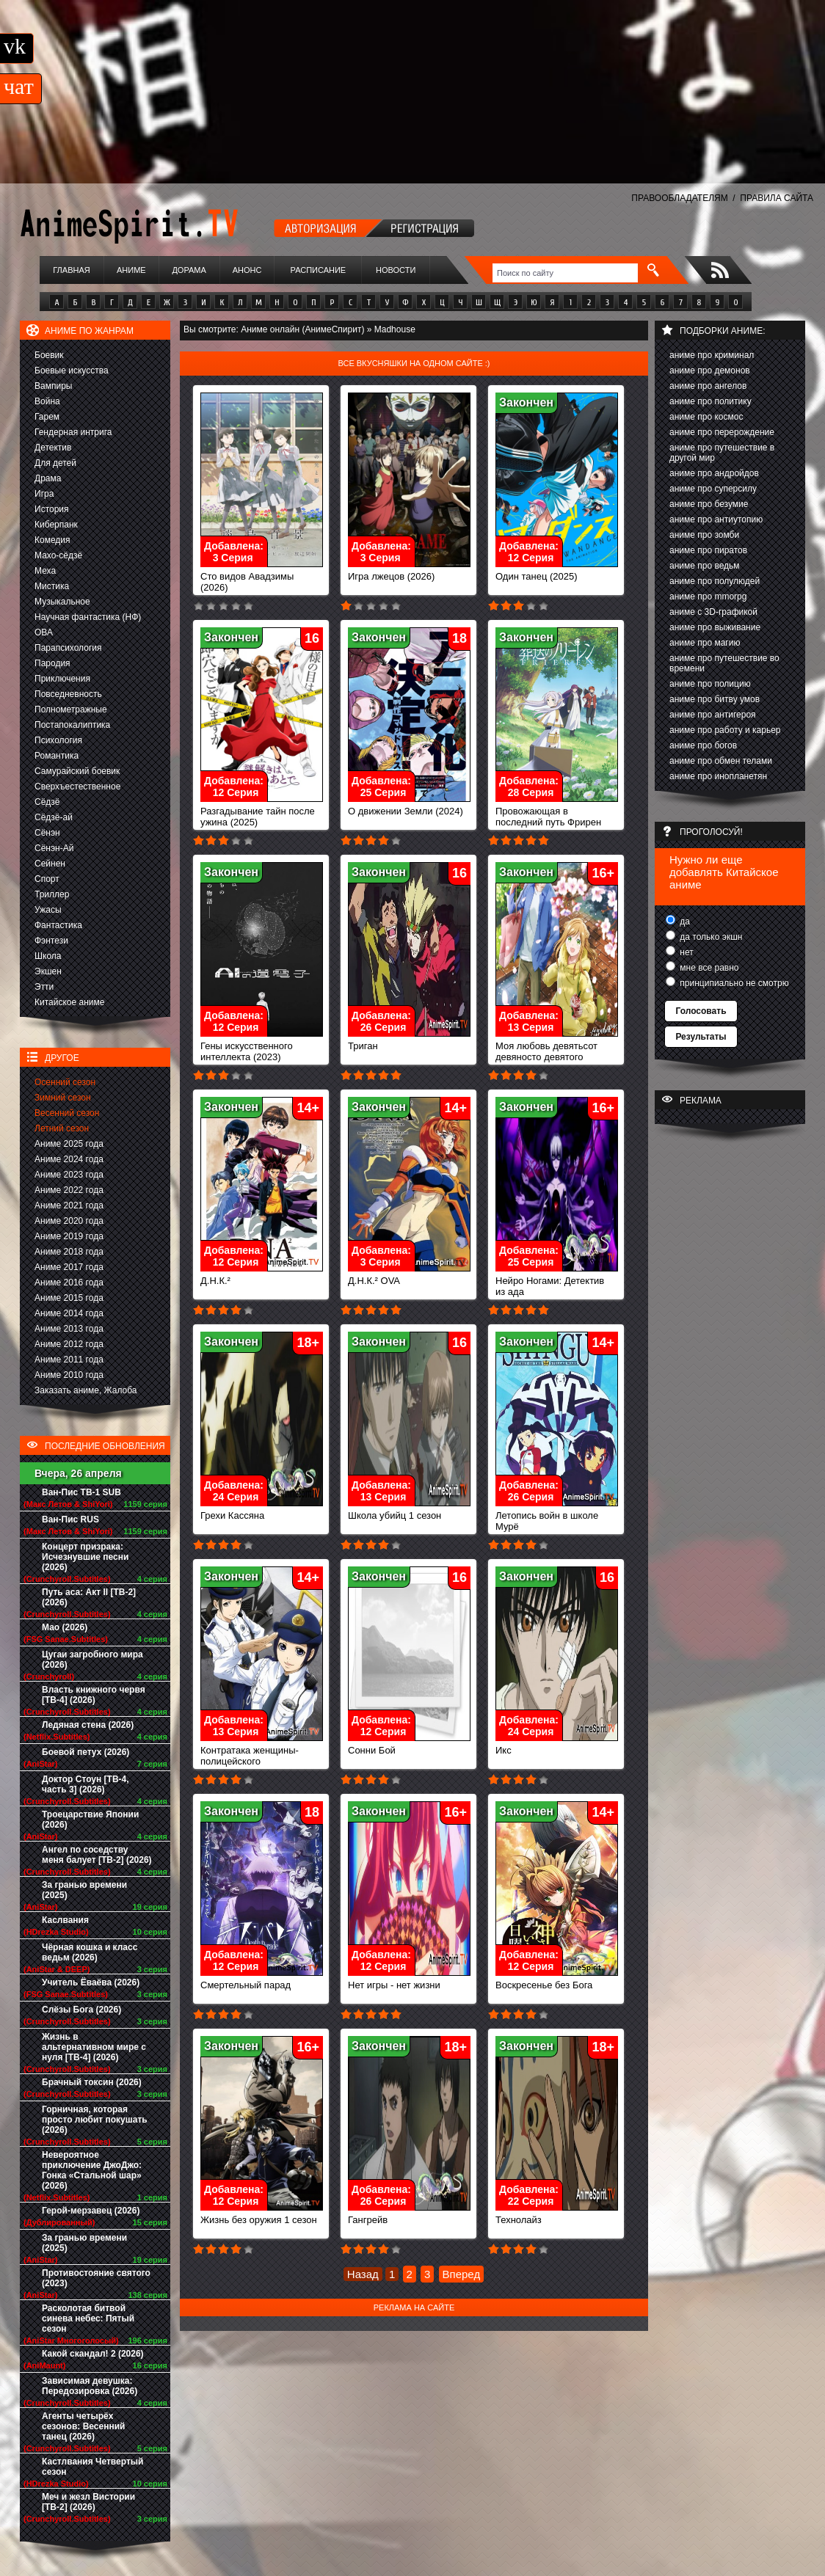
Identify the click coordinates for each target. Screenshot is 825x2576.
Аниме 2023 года (68, 1175)
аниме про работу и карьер (725, 730)
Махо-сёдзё (58, 555)
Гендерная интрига (73, 432)
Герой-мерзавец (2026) (90, 2210)
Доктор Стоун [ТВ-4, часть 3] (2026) (85, 1784)
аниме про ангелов (707, 386)
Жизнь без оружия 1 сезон (261, 2215)
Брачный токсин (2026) (92, 2082)
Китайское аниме (69, 1002)
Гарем (46, 417)
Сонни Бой (409, 1746)
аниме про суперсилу (713, 489)
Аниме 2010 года (68, 1375)
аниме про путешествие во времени (724, 663)
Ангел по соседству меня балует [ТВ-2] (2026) (97, 1855)
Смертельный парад (261, 1981)
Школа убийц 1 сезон (409, 1511)
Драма (47, 478)
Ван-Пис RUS (70, 1519)
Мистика (51, 586)
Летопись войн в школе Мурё (556, 1516)
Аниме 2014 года (68, 1313)
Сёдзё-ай (53, 817)
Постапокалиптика (72, 725)
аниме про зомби (704, 535)
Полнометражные (70, 709)
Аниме (131, 270)
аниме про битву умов (714, 699)
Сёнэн (47, 833)
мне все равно (708, 968)
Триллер (51, 894)
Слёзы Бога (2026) (81, 2009)
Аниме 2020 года (68, 1221)
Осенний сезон (64, 1082)
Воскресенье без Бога (556, 1981)
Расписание (318, 270)
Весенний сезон (66, 1113)
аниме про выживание (714, 627)
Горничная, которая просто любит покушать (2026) (95, 2119)
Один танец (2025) (556, 572)
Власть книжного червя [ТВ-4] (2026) (93, 1695)
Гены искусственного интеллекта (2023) (261, 1047)
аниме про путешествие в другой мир (721, 452)
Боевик (49, 355)
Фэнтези (51, 940)
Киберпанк (56, 524)
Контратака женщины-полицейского (261, 1751)
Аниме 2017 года (68, 1267)
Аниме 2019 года (68, 1236)
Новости (395, 270)
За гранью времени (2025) (84, 1890)
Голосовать (700, 1011)
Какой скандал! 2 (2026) (93, 2354)
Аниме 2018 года (68, 1252)
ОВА (43, 632)
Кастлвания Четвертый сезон (92, 2466)
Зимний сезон (62, 1097)
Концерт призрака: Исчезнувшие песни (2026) (85, 1556)
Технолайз (556, 2215)
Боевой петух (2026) (85, 1752)
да (683, 921)
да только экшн (709, 937)
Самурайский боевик (77, 771)
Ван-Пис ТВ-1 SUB (81, 1492)
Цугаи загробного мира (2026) (92, 1659)
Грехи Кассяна (261, 1511)
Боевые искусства (71, 370)
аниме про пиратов (708, 550)
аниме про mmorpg (707, 596)
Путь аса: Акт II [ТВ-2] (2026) (89, 1597)
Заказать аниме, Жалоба (85, 1390)
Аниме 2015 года (68, 1298)
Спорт (46, 879)
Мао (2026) (64, 1627)
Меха (45, 571)
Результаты (700, 1037)
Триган (409, 1041)
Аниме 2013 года (68, 1329)
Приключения (62, 679)
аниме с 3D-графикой (713, 612)
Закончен (526, 402)
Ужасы (48, 910)
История (51, 509)
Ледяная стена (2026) (88, 1725)
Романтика (56, 756)
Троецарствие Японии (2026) (90, 1819)
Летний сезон (61, 1128)
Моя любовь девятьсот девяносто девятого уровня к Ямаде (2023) (556, 1052)
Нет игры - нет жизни (409, 1981)
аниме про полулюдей (714, 581)
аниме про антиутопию (716, 519)
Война (47, 401)
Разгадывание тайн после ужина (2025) (261, 812)
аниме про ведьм (704, 566)
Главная (71, 270)
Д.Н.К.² (261, 1276)
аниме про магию (704, 643)
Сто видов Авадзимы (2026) (261, 577)
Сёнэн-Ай (53, 848)
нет (685, 952)
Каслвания (65, 1920)
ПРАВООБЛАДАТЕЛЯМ (679, 198)
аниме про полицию (710, 684)
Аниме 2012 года (68, 1344)
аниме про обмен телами (720, 761)
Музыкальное (62, 601)
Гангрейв (409, 2215)
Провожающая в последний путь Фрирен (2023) (556, 818)
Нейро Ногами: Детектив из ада (556, 1281)
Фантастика (58, 925)
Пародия (52, 663)
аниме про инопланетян (718, 776)
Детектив (52, 447)
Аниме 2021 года (68, 1205)
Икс (556, 1746)
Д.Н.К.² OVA (409, 1276)
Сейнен (49, 863)
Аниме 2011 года (68, 1359)
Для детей (55, 463)
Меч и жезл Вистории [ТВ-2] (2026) (88, 2502)
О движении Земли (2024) (409, 807)
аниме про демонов (709, 370)
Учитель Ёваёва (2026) (90, 1982)
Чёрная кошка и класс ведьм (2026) (89, 1952)
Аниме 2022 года (68, 1190)
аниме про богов (703, 745)
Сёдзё (47, 802)
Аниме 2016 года (68, 1282)
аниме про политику (710, 401)
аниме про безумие (708, 504)
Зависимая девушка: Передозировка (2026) (89, 2386)
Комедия (52, 540)
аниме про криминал (711, 355)
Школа (47, 956)
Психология (58, 740)
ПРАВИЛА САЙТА (776, 198)
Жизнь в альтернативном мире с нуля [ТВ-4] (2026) (94, 2047)
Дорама (189, 270)
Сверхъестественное (77, 786)
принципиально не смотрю (733, 983)
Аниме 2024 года (68, 1159)
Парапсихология (68, 648)
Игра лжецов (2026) (409, 572)
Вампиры (53, 386)
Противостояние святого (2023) (96, 2278)
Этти (44, 987)
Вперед (462, 2274)
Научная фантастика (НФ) (87, 617)
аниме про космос (706, 417)
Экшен (48, 971)
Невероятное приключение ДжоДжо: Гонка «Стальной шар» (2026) (92, 2170)
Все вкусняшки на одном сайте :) (414, 363)
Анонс (247, 270)
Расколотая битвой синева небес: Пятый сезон (88, 2318)
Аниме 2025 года (68, 1144)
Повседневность (68, 694)
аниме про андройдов (714, 473)
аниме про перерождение (721, 432)
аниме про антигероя (712, 714)
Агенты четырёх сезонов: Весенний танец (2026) (83, 2426)
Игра (44, 494)
